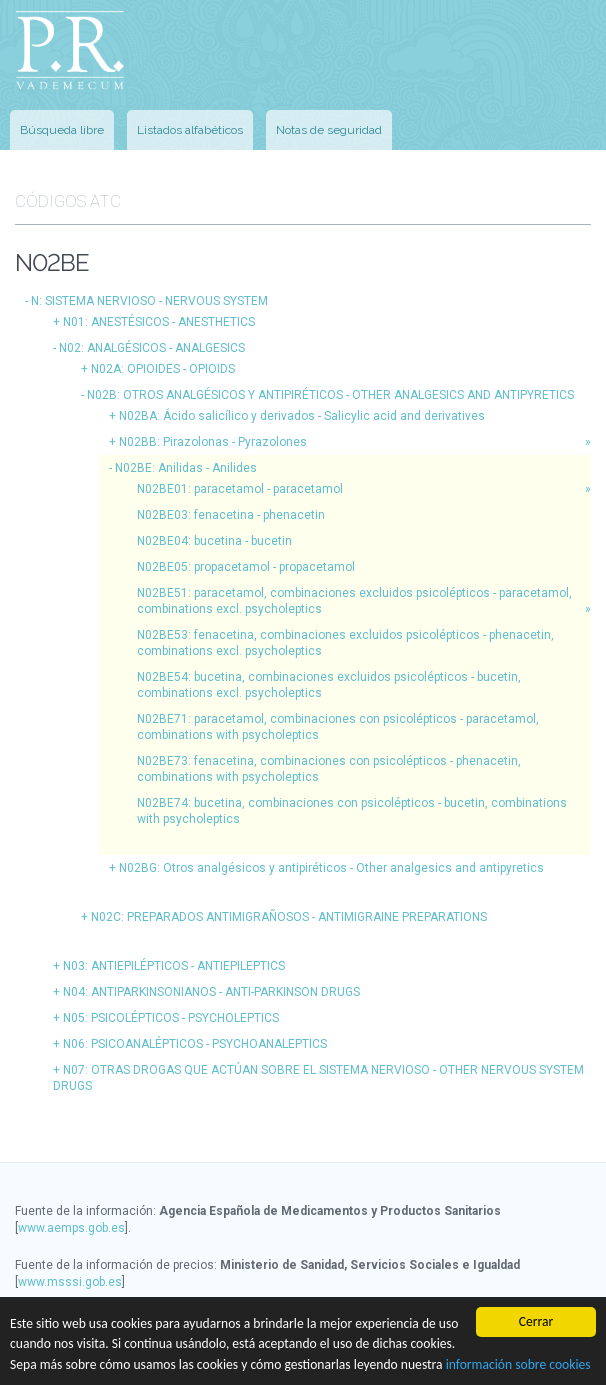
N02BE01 (240, 489)
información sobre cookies (518, 1364)
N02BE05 (246, 567)
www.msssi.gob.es (70, 1282)
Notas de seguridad (329, 130)
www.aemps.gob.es (71, 1228)
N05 (171, 1018)
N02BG (331, 868)
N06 (195, 1044)
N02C (289, 917)
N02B (330, 395)
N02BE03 (231, 515)
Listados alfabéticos (190, 130)
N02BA (302, 416)
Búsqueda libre (62, 130)
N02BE (186, 468)
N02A (163, 369)
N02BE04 (214, 541)
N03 (174, 966)
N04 (211, 992)
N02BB (213, 442)
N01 (159, 322)
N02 (152, 348)
